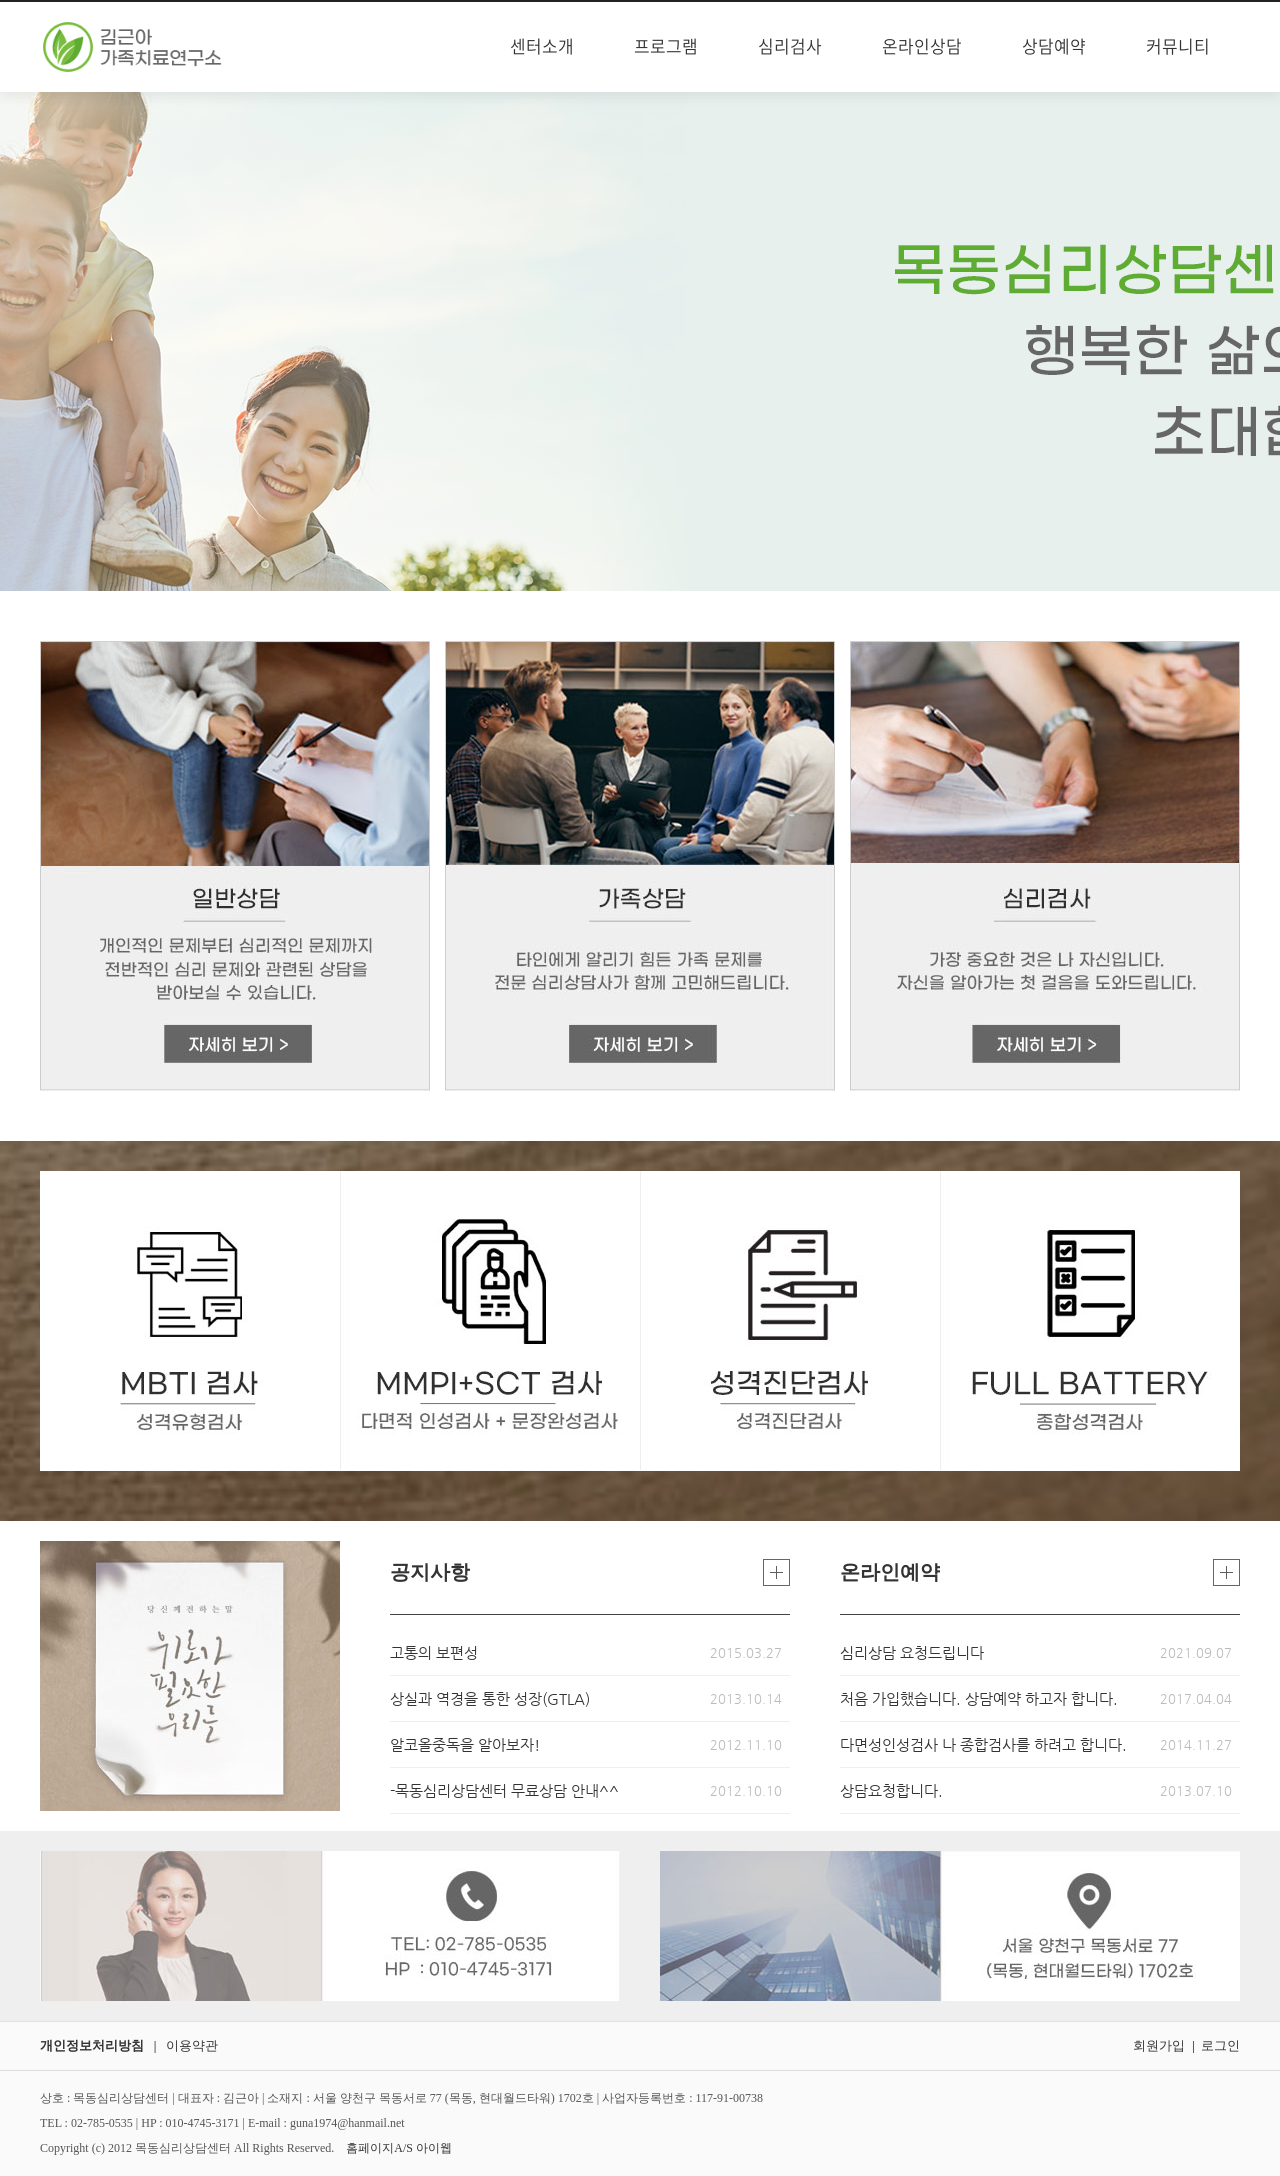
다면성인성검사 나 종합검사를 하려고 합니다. (983, 1744)
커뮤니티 (1178, 47)
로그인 (1220, 2045)
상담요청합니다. (891, 1790)
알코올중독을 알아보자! (465, 1744)
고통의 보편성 (434, 1652)
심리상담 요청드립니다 (912, 1652)
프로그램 (666, 47)
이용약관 (192, 2045)
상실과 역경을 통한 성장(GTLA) (490, 1698)
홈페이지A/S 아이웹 (399, 2148)
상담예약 (1054, 47)
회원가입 (1159, 2045)
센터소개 (542, 47)
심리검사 (790, 47)
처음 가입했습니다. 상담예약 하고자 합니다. (979, 1698)
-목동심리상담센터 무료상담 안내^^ (504, 1790)
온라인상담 (922, 47)
